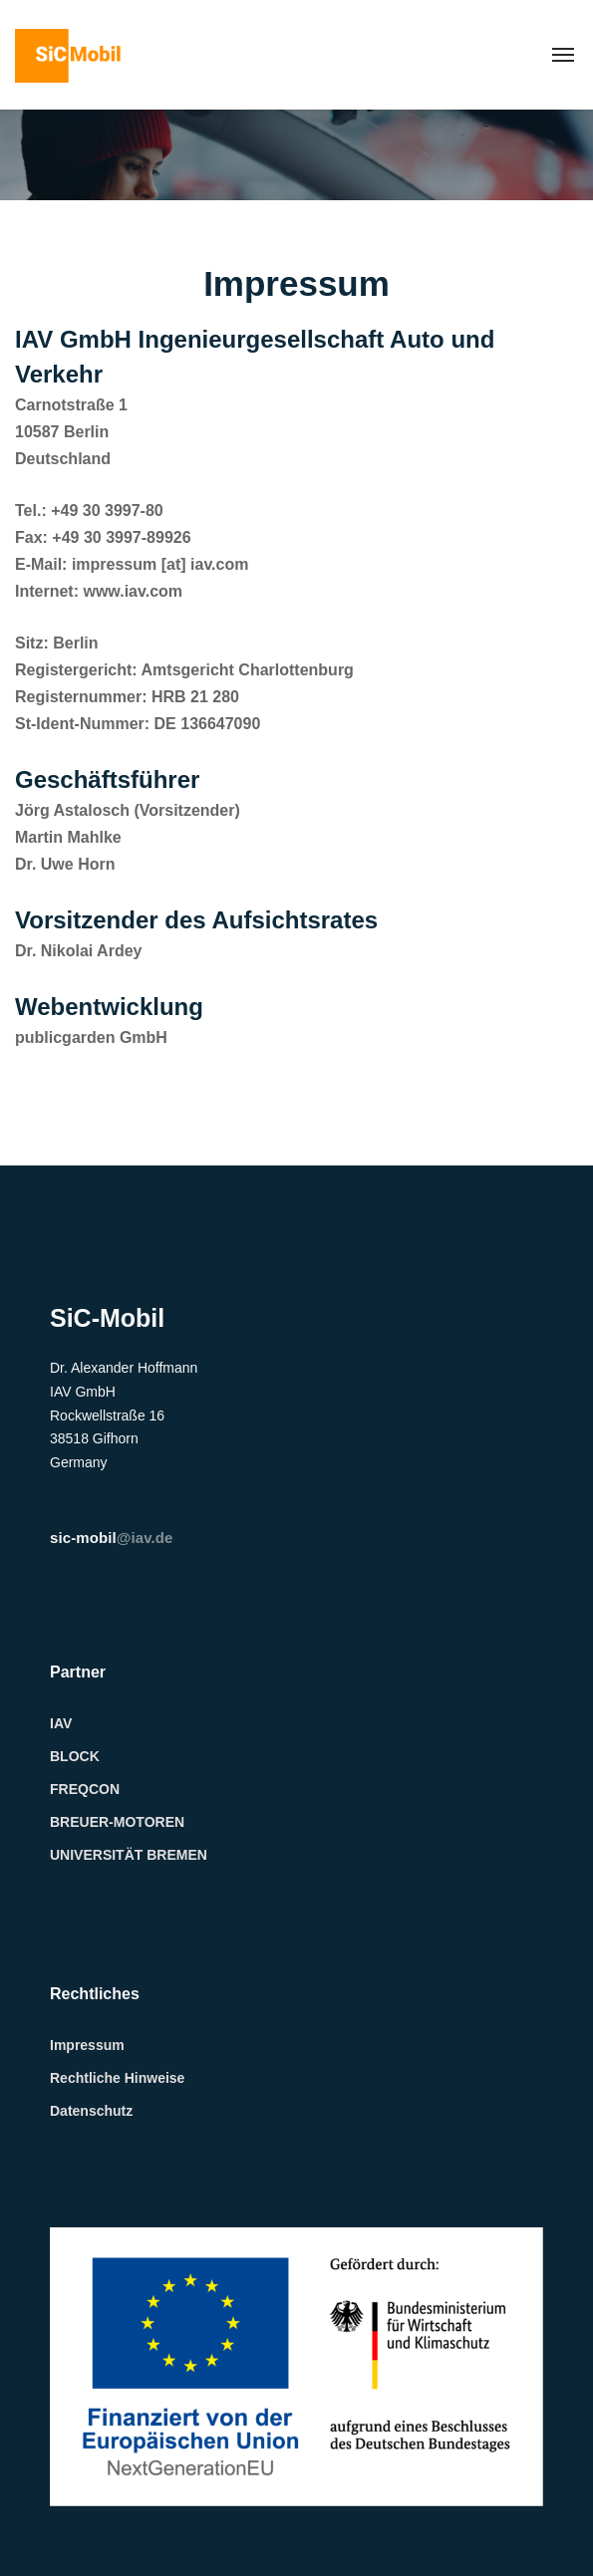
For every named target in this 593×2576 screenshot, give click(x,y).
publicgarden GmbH (91, 1037)
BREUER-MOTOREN (117, 1822)
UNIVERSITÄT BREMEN (128, 1855)
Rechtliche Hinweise (117, 2078)
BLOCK (75, 1756)
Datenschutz (91, 2111)
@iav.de (111, 1537)
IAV (61, 1723)
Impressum (87, 2045)
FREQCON (85, 1789)
